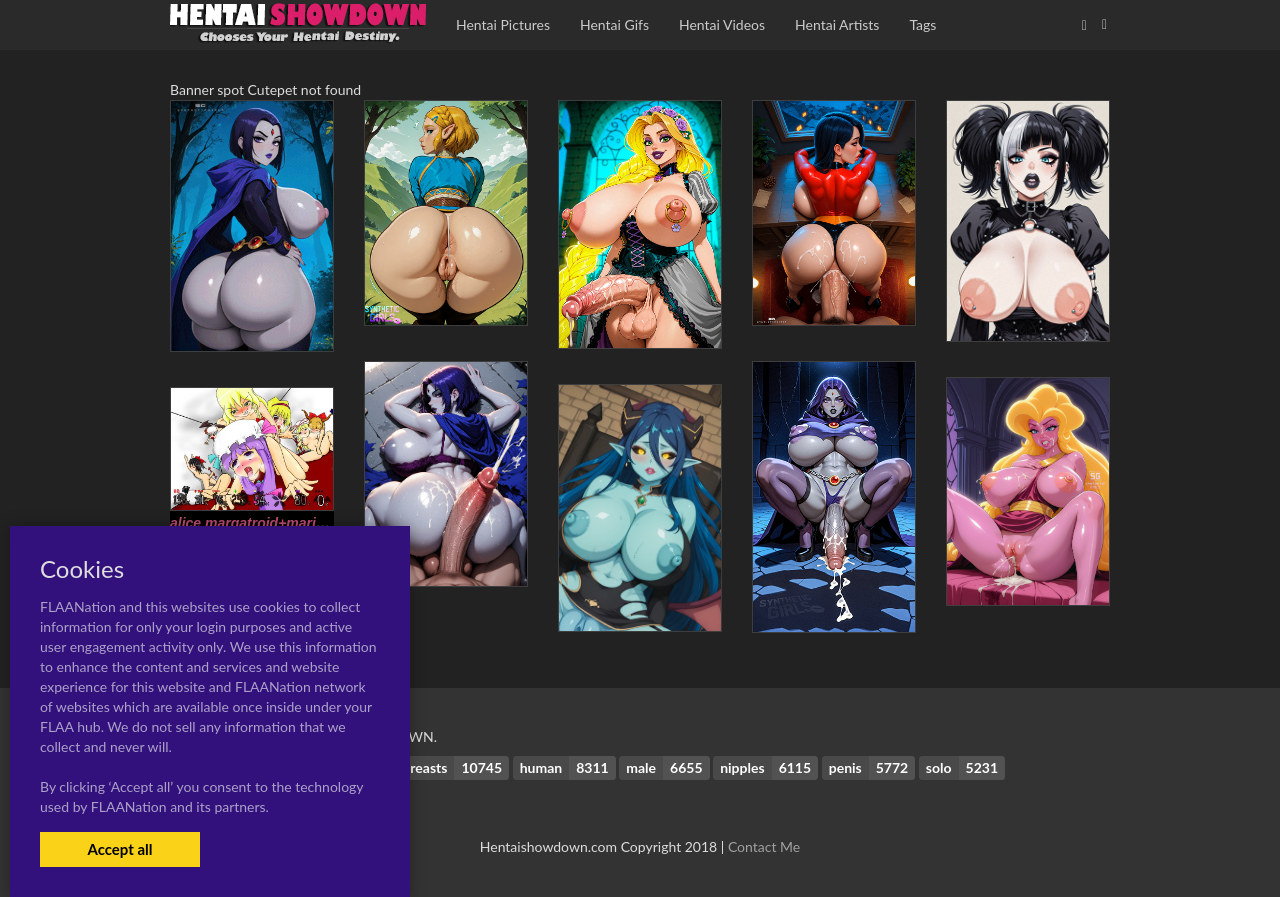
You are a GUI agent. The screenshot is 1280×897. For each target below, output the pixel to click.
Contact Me (764, 846)
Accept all (119, 849)
